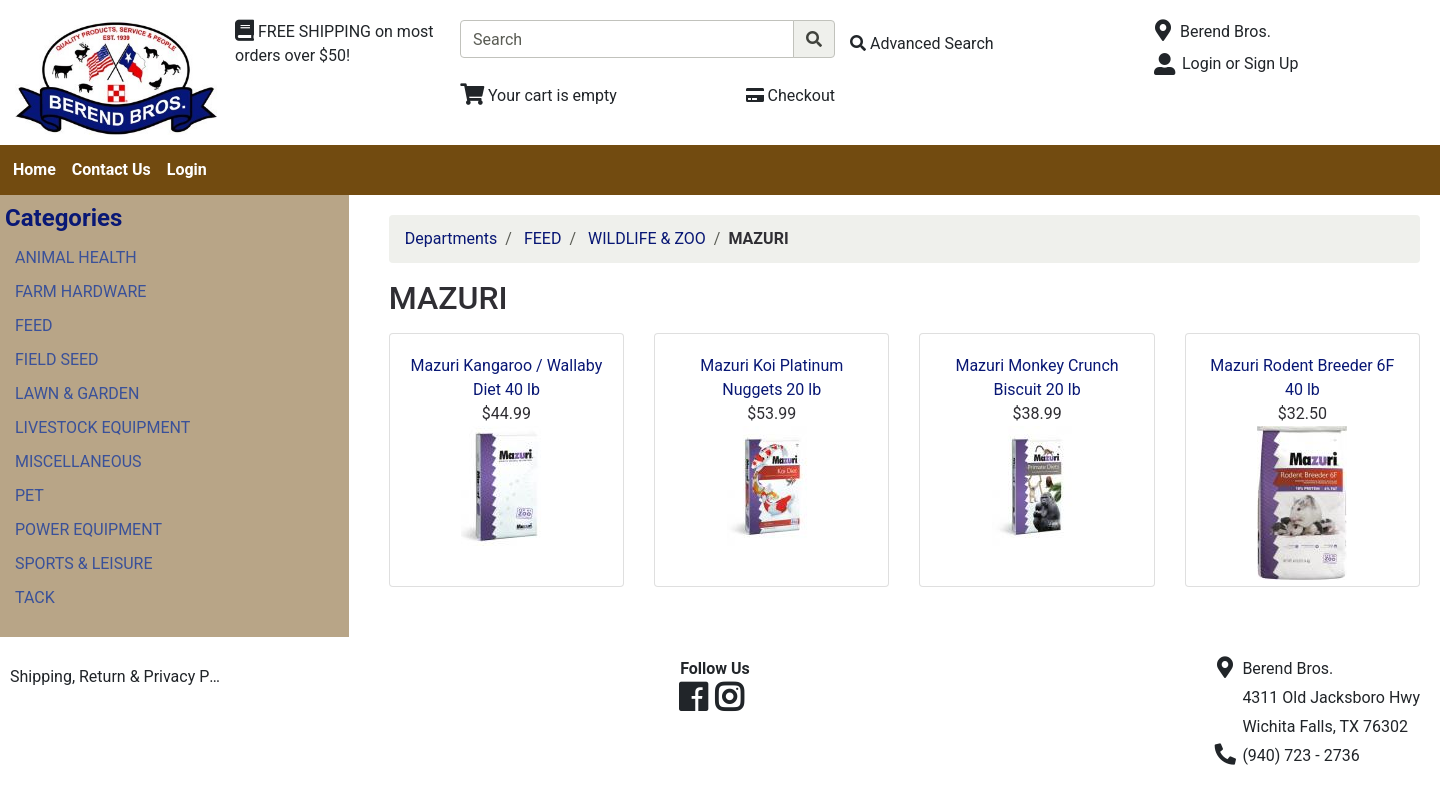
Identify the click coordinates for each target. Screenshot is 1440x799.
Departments (451, 238)
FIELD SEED (57, 359)
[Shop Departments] (340, 44)
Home (34, 169)
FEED (34, 325)
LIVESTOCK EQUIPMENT (102, 427)
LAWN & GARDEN (77, 393)
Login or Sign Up (1240, 63)
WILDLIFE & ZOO (647, 238)
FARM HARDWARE (80, 291)
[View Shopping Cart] (538, 95)
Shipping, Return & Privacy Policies (122, 676)
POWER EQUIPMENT (88, 529)
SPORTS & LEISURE (84, 563)
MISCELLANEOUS (78, 461)
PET (29, 495)
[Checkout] (790, 95)
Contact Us (111, 169)
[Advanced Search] (922, 43)
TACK (35, 597)
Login (187, 169)
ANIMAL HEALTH (76, 257)
